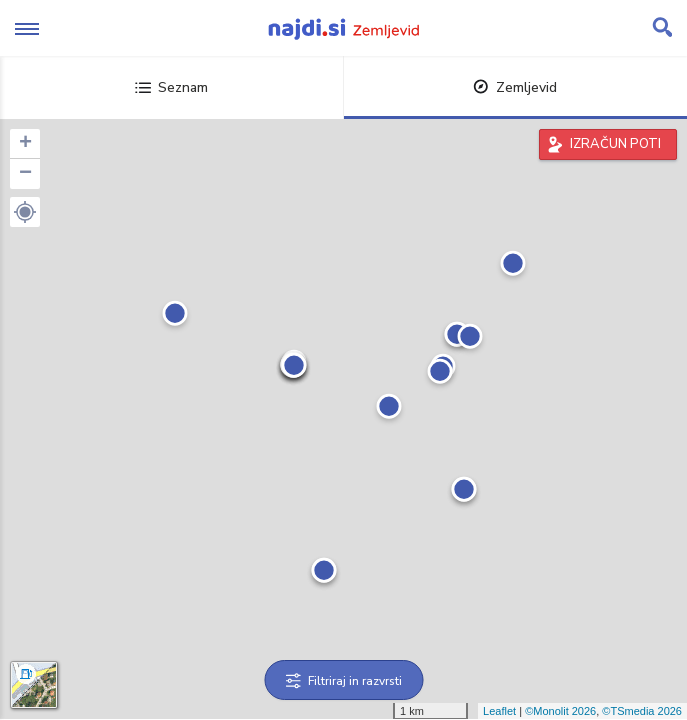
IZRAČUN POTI (615, 144)
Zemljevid (515, 87)
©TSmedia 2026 (642, 711)
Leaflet (499, 711)
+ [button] (25, 144)
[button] (25, 212)
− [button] (25, 174)
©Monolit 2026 (560, 711)
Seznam (171, 87)
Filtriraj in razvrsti (343, 681)
